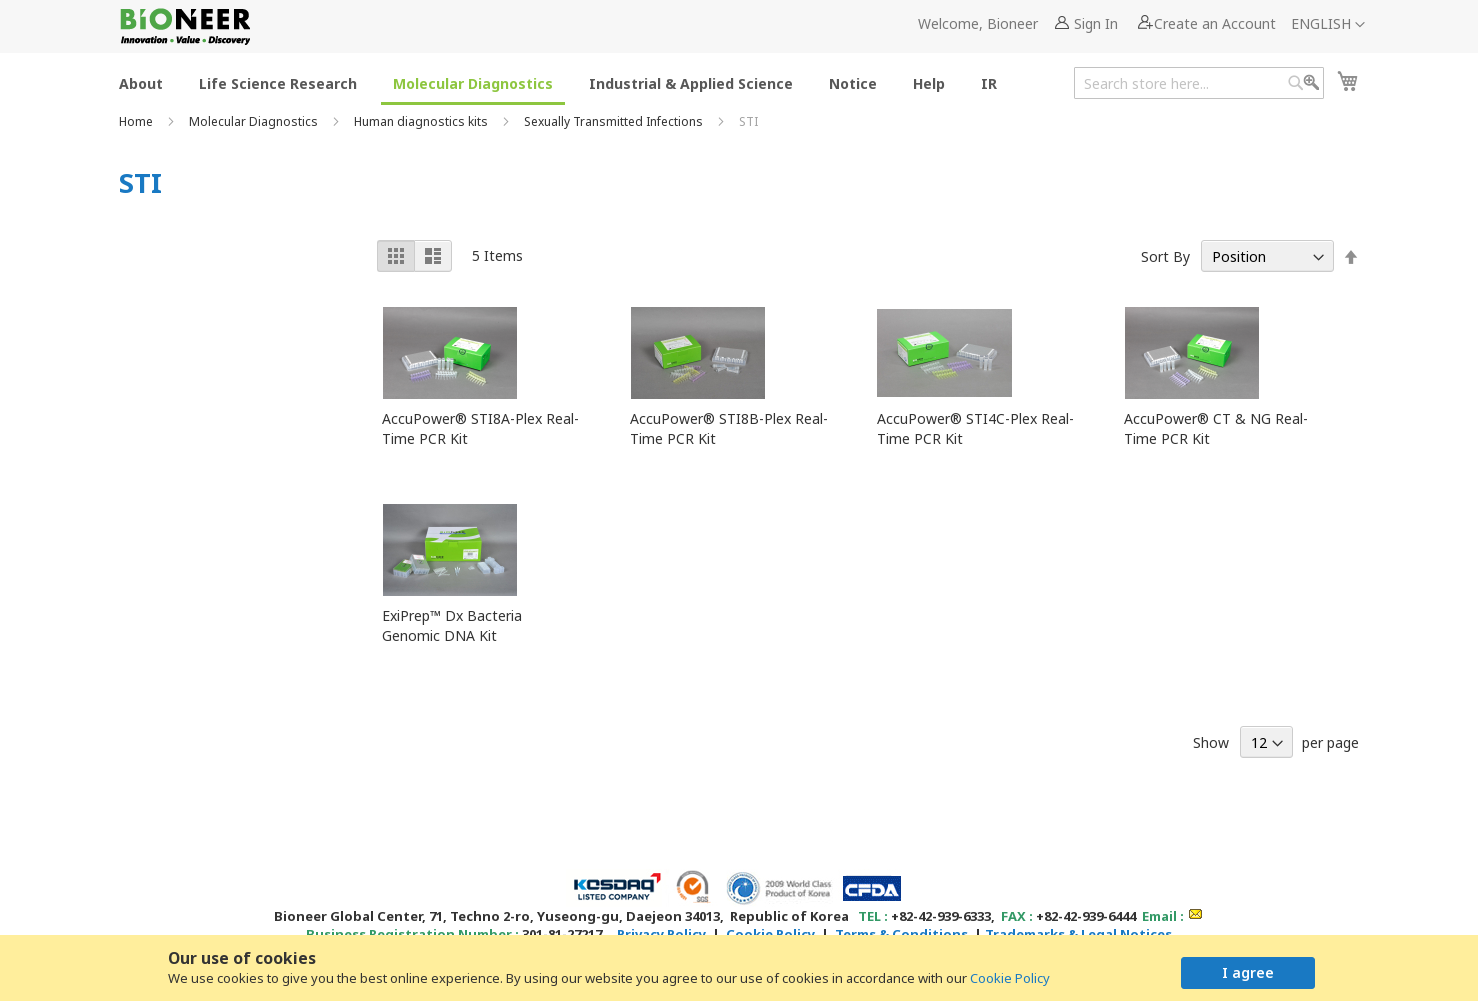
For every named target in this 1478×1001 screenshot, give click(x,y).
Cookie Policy (1010, 978)
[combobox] (1199, 83)
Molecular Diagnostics (255, 121)
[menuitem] (141, 82)
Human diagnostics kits (422, 121)
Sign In (1096, 23)
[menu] (564, 82)
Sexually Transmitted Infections (615, 121)
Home (137, 121)
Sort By (1165, 256)
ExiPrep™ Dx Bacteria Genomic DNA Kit (452, 625)
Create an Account (1215, 23)
